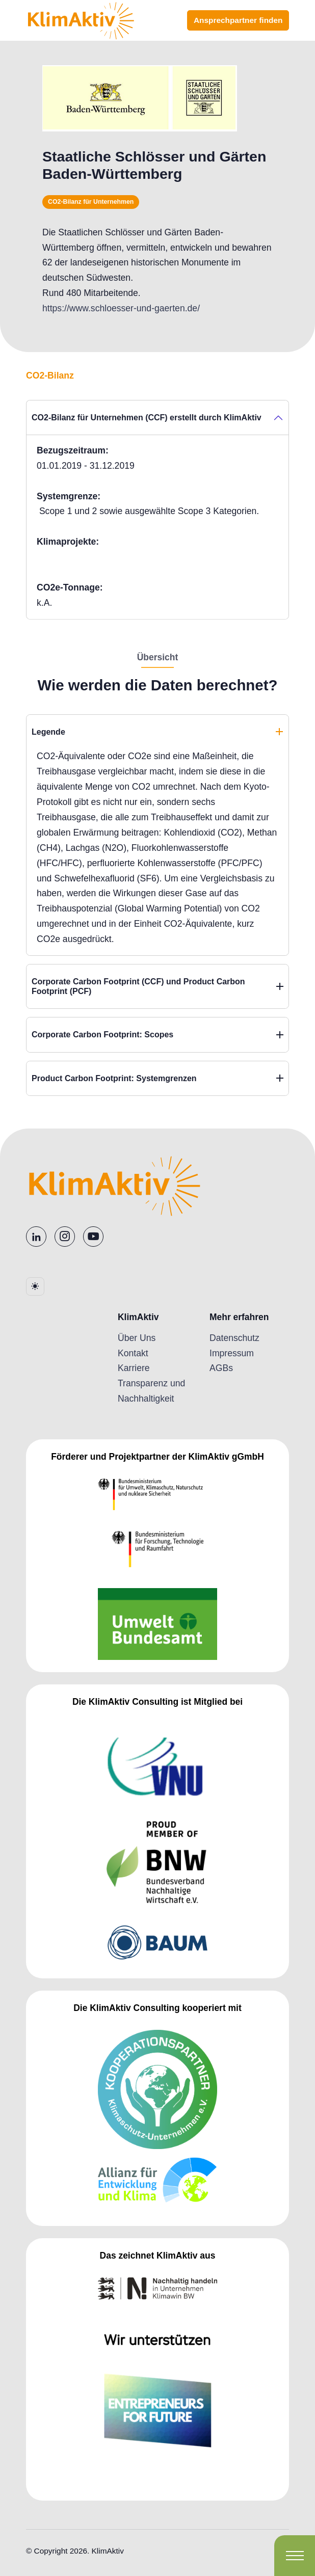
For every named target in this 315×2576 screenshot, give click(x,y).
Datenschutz (234, 1338)
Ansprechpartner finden (238, 20)
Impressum (231, 1353)
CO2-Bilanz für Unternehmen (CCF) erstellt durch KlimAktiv (146, 417)
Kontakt (133, 1353)
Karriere (134, 1368)
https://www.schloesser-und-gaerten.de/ (121, 308)
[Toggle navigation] (294, 2555)
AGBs (221, 1368)
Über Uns (136, 1338)
